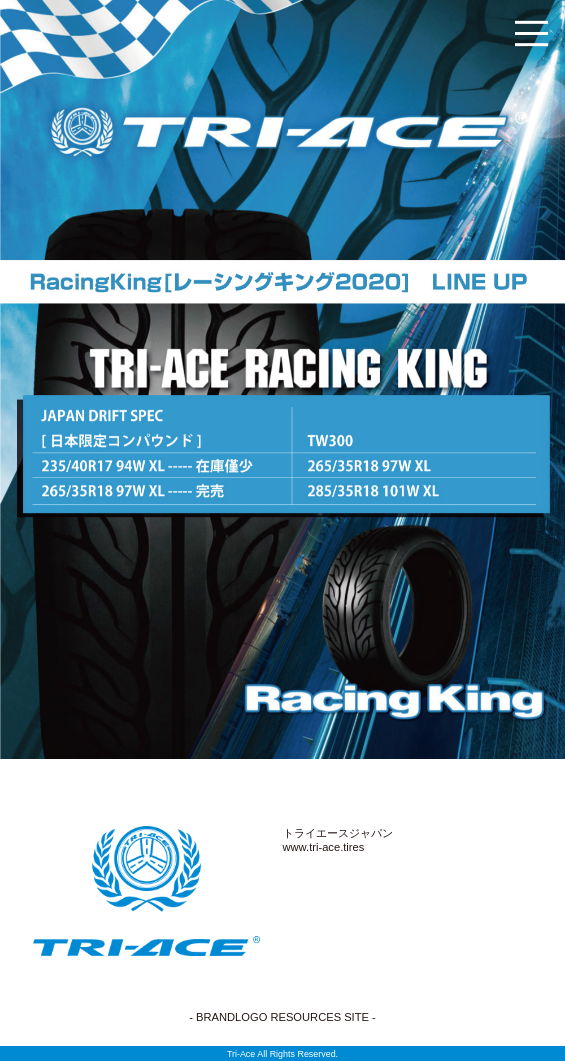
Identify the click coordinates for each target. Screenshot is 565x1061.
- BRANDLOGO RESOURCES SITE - (282, 1017)
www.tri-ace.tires (324, 847)
